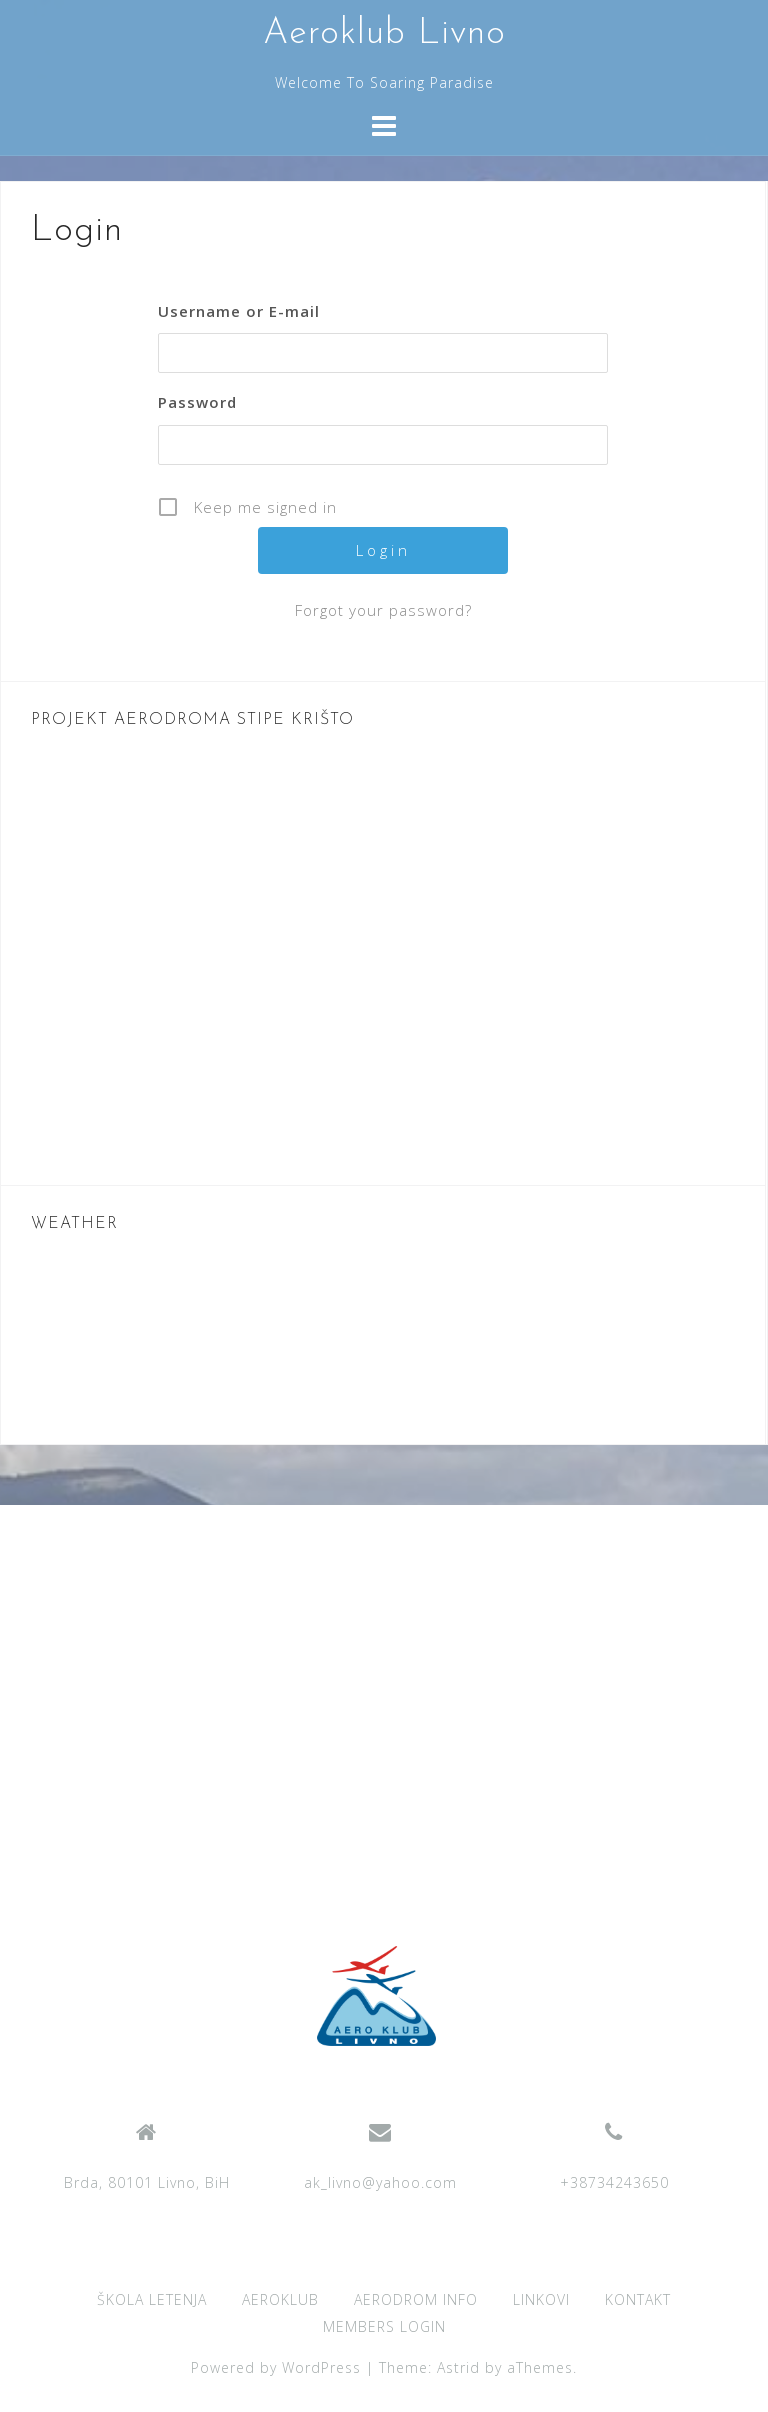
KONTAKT (638, 2299)
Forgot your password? (383, 610)
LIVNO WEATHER (383, 1339)
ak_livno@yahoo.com (380, 2182)
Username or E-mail (239, 311)
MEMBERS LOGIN (384, 2326)
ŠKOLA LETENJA (152, 2299)
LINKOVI (541, 2299)
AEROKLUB (280, 2299)
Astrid (458, 2367)
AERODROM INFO (416, 2299)
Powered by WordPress (276, 2367)
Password (197, 402)
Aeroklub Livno (384, 34)
